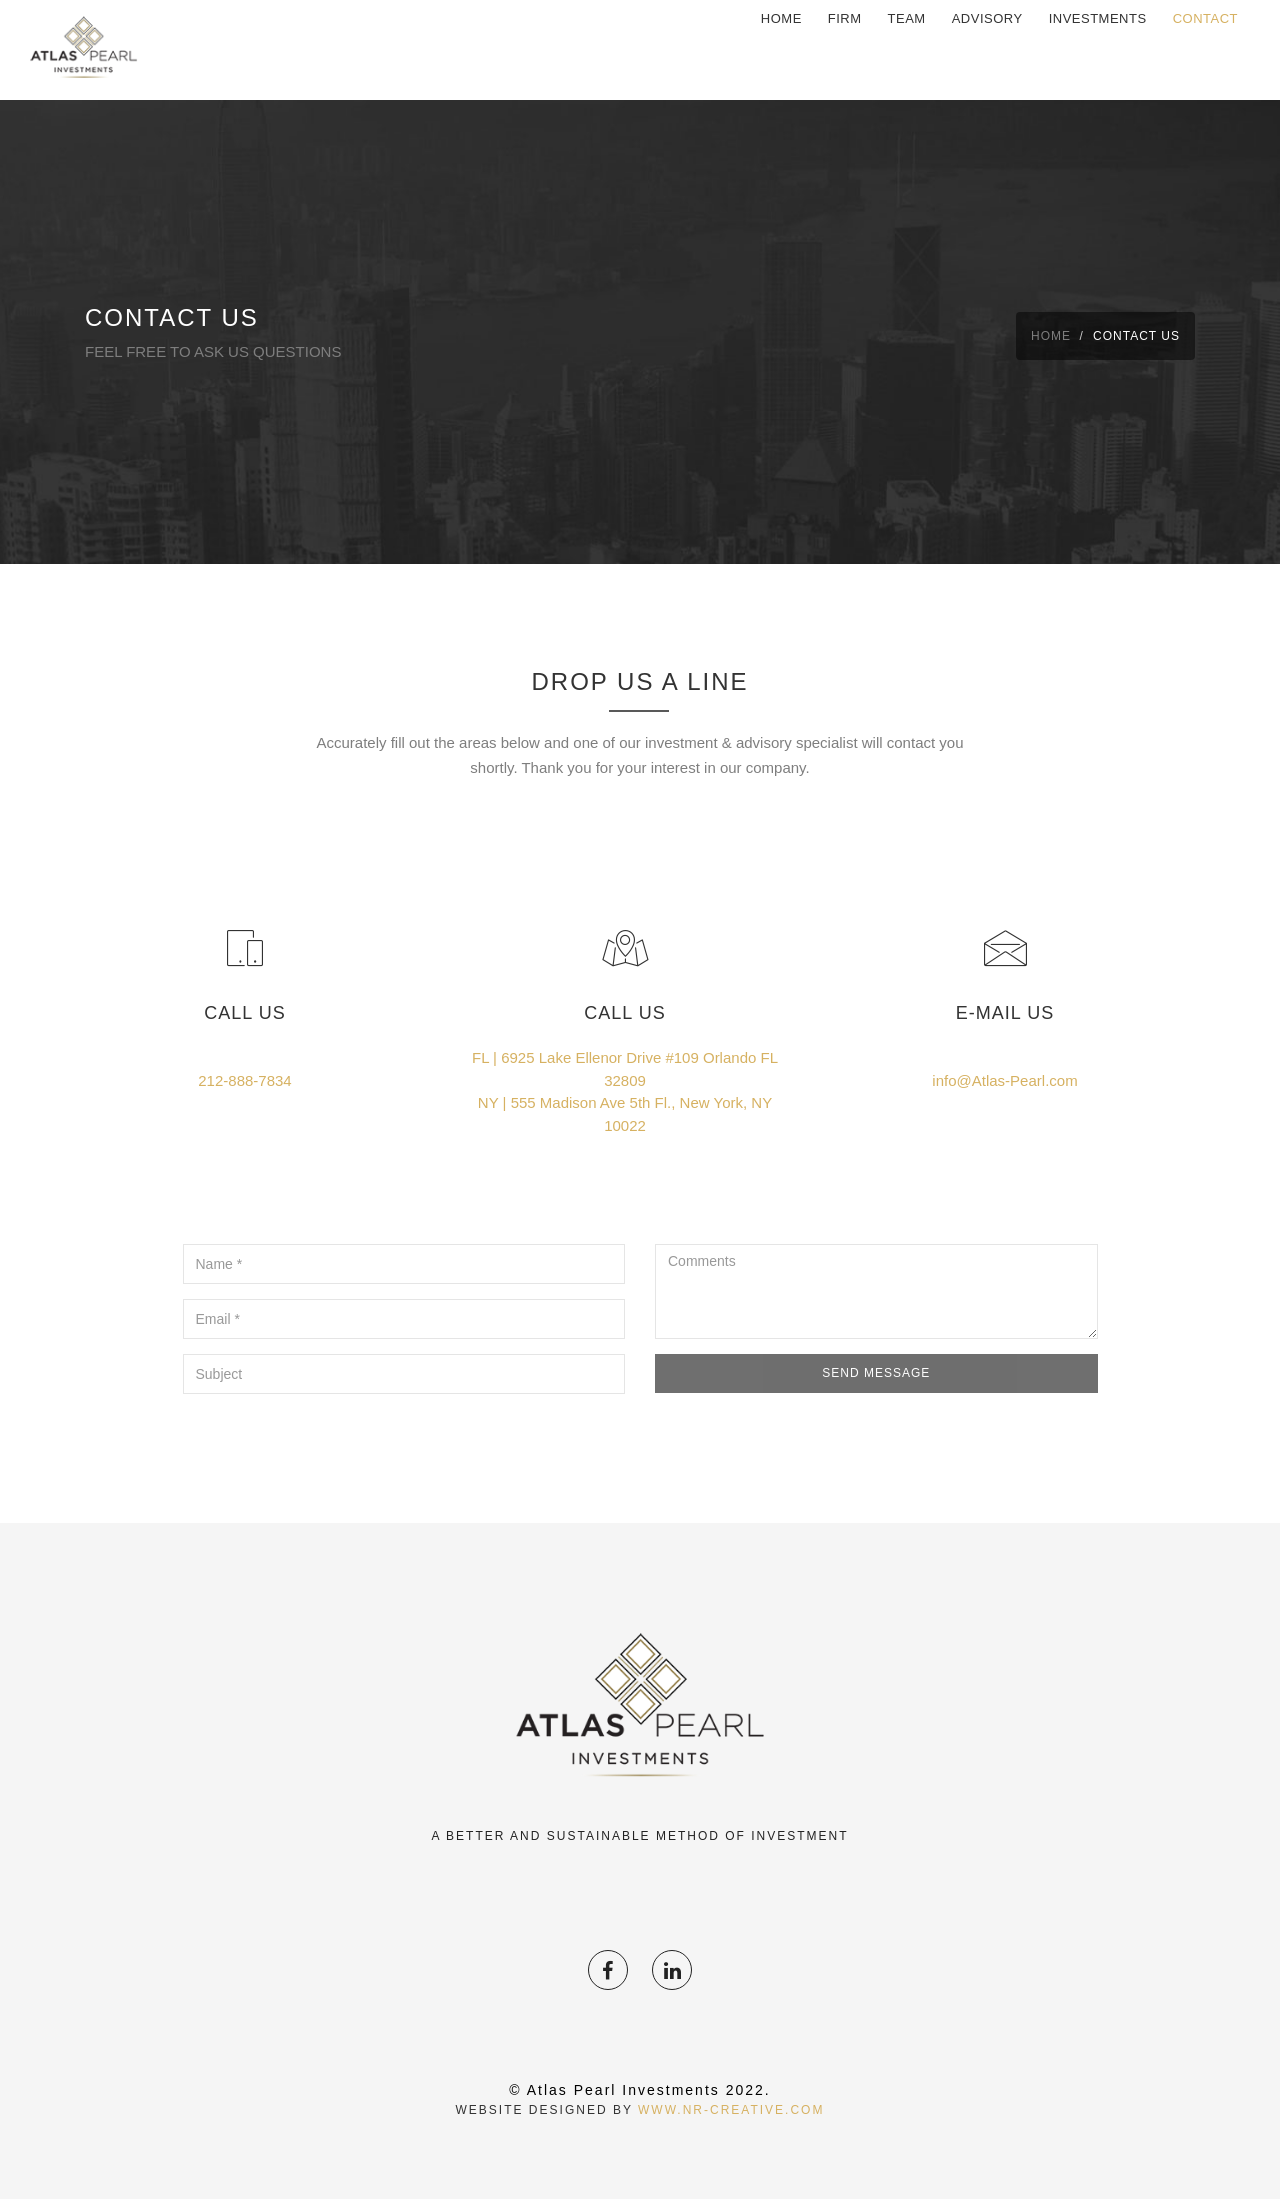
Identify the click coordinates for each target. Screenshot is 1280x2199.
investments (1098, 49)
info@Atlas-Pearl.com (1004, 1080)
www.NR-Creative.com (731, 2110)
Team (907, 49)
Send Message (876, 1373)
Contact (1205, 49)
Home (781, 49)
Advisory (987, 49)
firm (845, 49)
